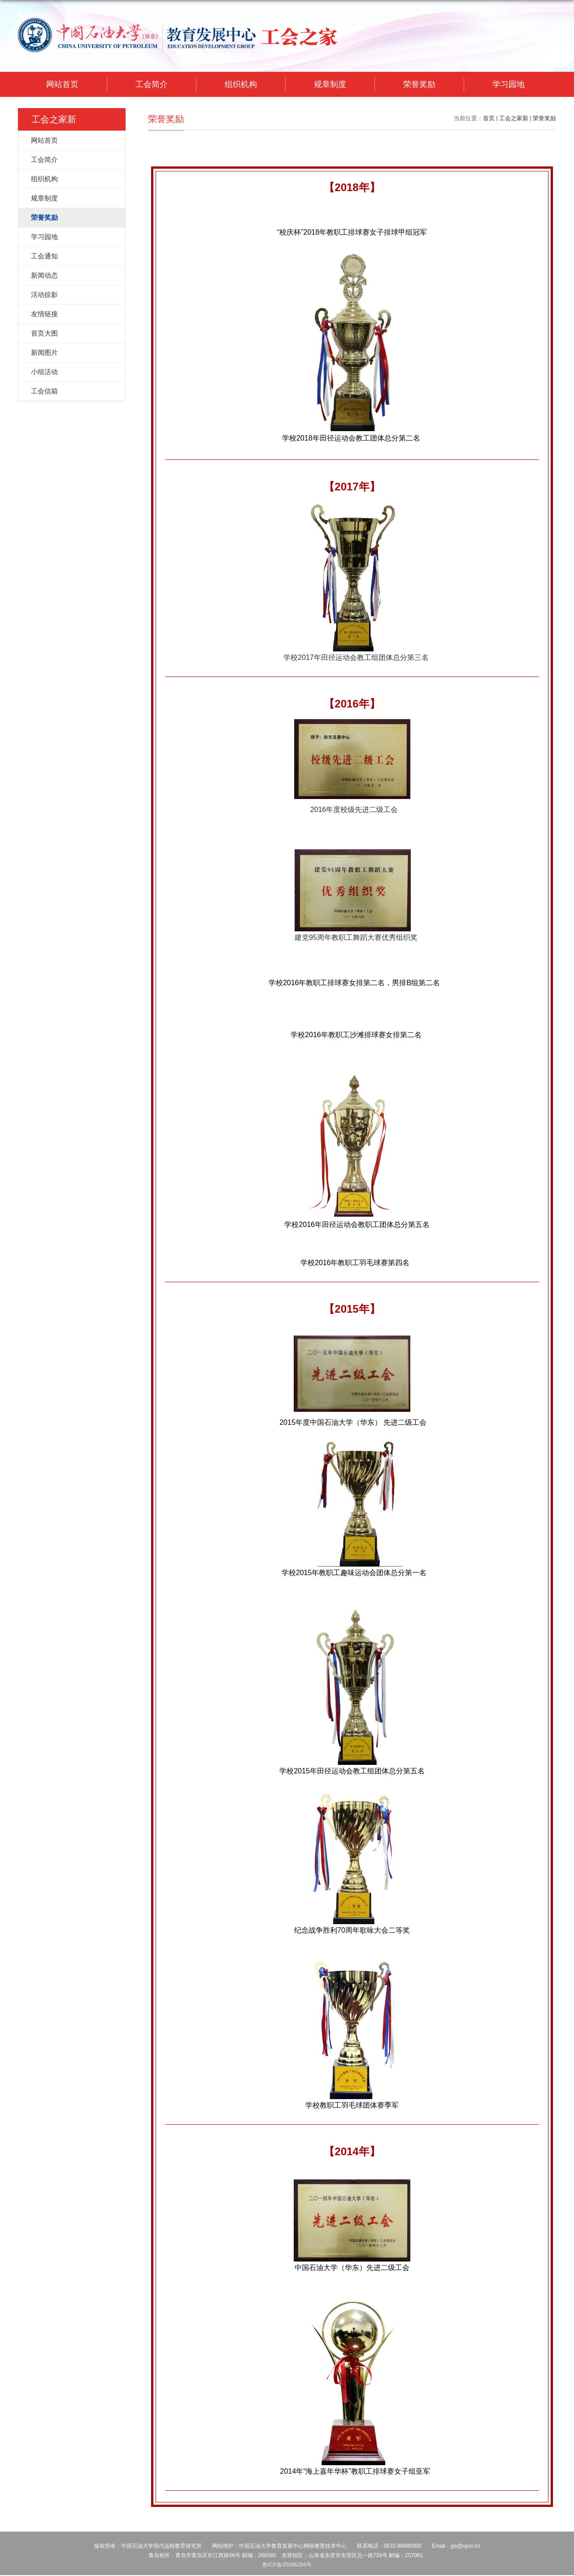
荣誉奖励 (419, 84)
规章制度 (330, 84)
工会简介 (151, 84)
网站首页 (62, 84)
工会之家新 (513, 118)
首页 (489, 118)
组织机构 (241, 84)
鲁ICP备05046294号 (286, 2565)
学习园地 (508, 84)
